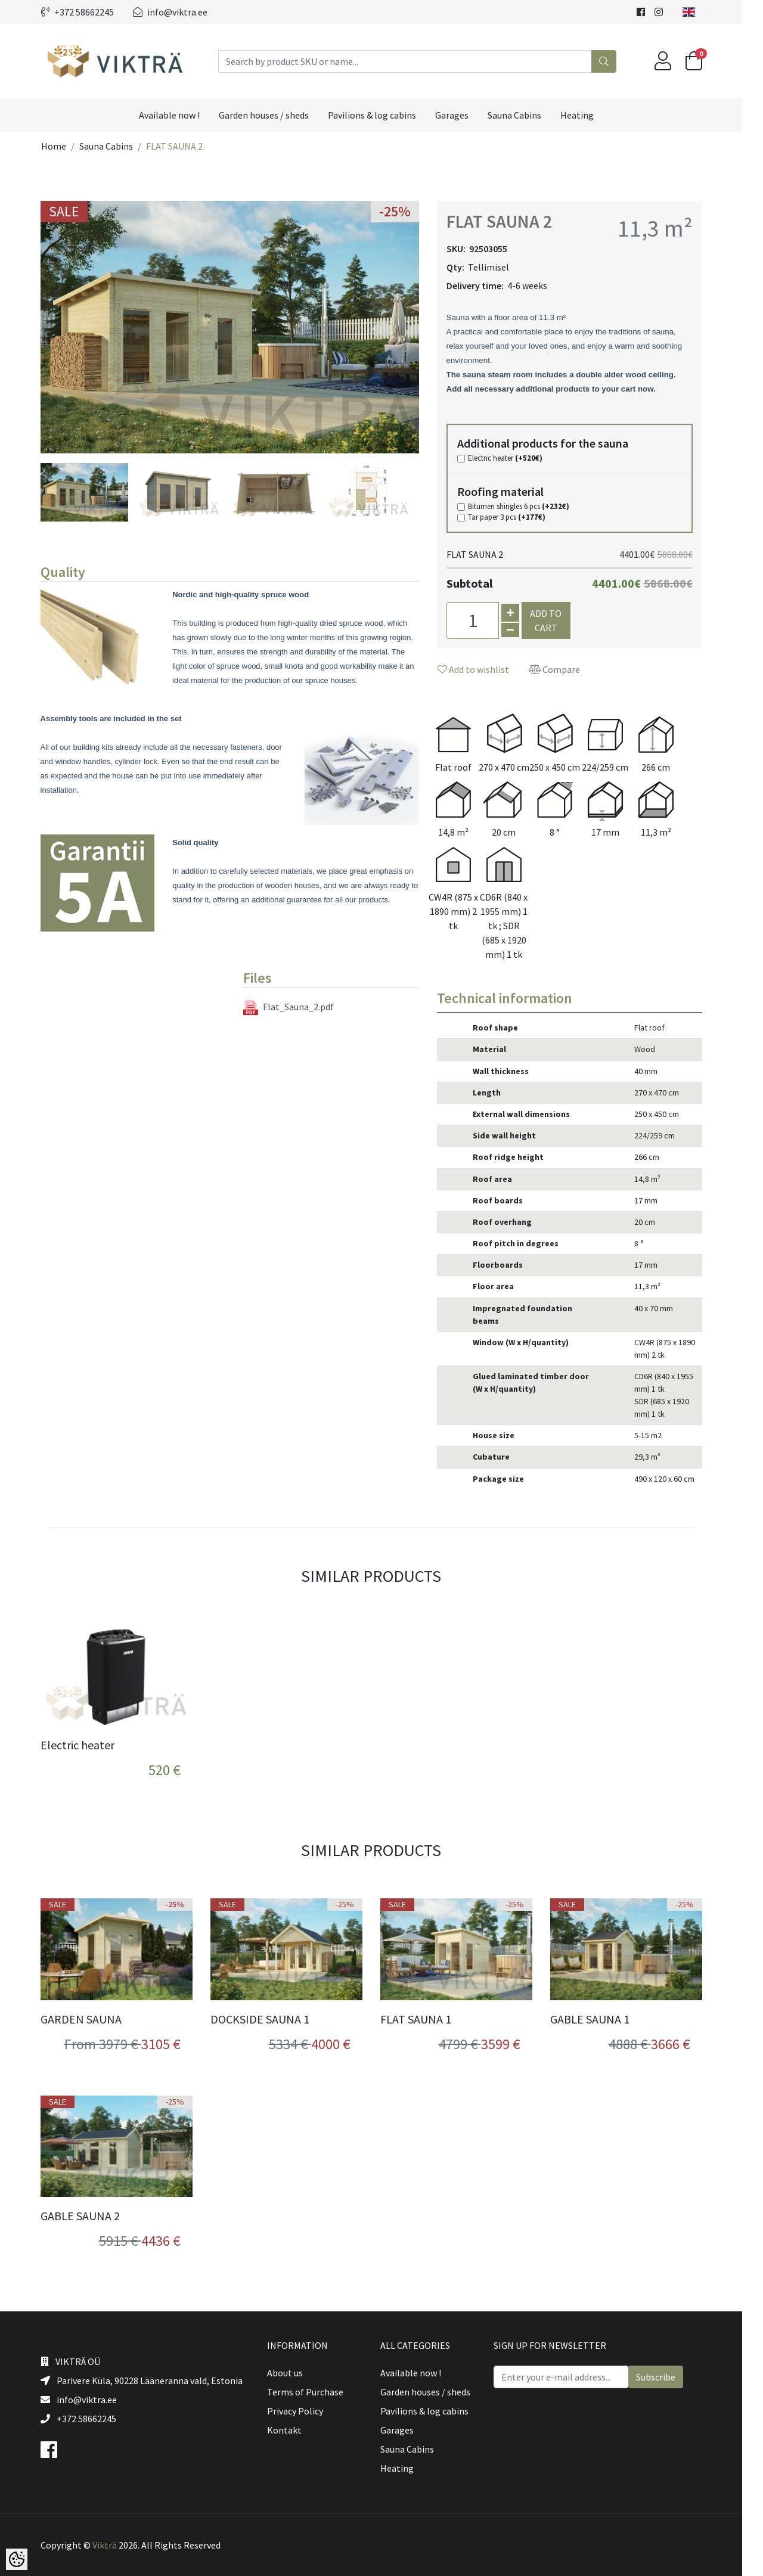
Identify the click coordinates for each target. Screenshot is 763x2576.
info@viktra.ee (180, 12)
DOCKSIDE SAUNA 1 (270, 2019)
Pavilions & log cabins (383, 115)
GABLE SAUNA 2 (90, 2216)
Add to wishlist (483, 669)
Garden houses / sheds (274, 115)
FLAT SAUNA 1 (425, 2019)
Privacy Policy (305, 2411)
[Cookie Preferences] (16, 2559)
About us (295, 2373)
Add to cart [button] (556, 620)
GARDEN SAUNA (91, 2019)
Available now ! (180, 115)
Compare (564, 669)
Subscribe (666, 2377)
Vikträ (115, 2545)
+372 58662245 (87, 12)
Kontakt (294, 2430)
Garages (462, 115)
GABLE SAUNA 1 (600, 2019)
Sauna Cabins (525, 115)
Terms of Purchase (315, 2392)
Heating (587, 115)
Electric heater (515, 458)
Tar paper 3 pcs (517, 517)
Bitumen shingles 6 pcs (528, 506)
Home (63, 146)
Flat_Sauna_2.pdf (299, 1007)
